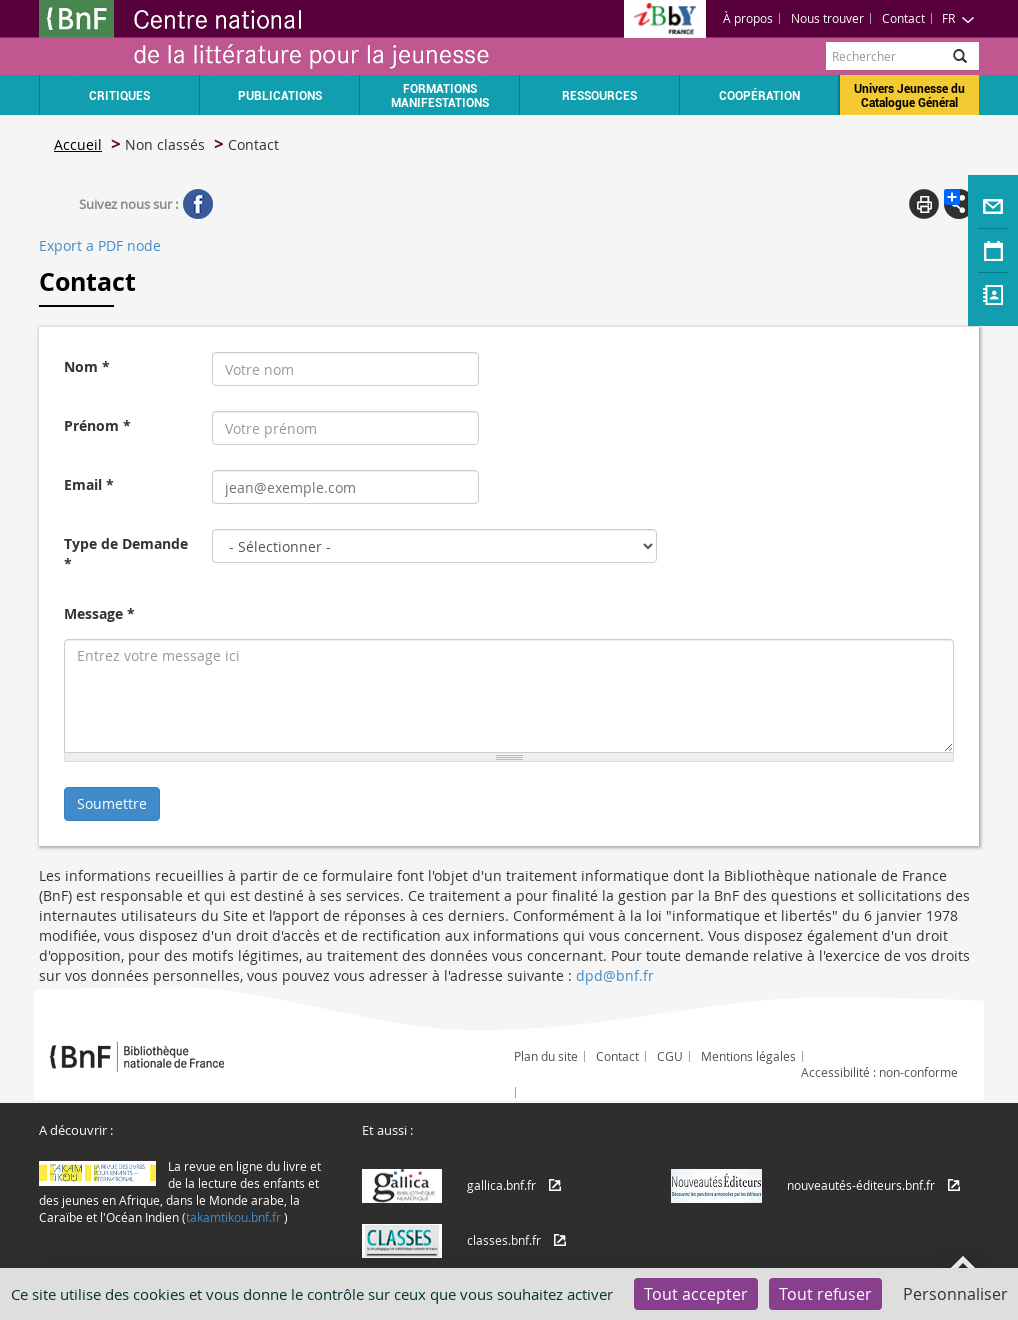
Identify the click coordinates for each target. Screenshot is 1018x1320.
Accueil (78, 144)
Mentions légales (748, 1056)
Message (99, 613)
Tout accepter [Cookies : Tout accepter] (696, 1294)
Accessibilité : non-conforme (879, 1072)
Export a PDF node (100, 245)
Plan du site (546, 1056)
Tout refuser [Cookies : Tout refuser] (825, 1294)
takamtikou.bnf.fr (233, 1217)
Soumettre (112, 803)
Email (89, 484)
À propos (748, 18)
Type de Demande (126, 553)
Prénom (97, 425)
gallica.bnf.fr (501, 1185)
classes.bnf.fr (504, 1240)
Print (924, 204)
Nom (87, 366)
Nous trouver (827, 18)
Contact (903, 18)
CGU (670, 1056)
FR (958, 18)
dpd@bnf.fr (615, 975)
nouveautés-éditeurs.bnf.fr (861, 1185)
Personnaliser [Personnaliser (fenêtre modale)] (955, 1294)
